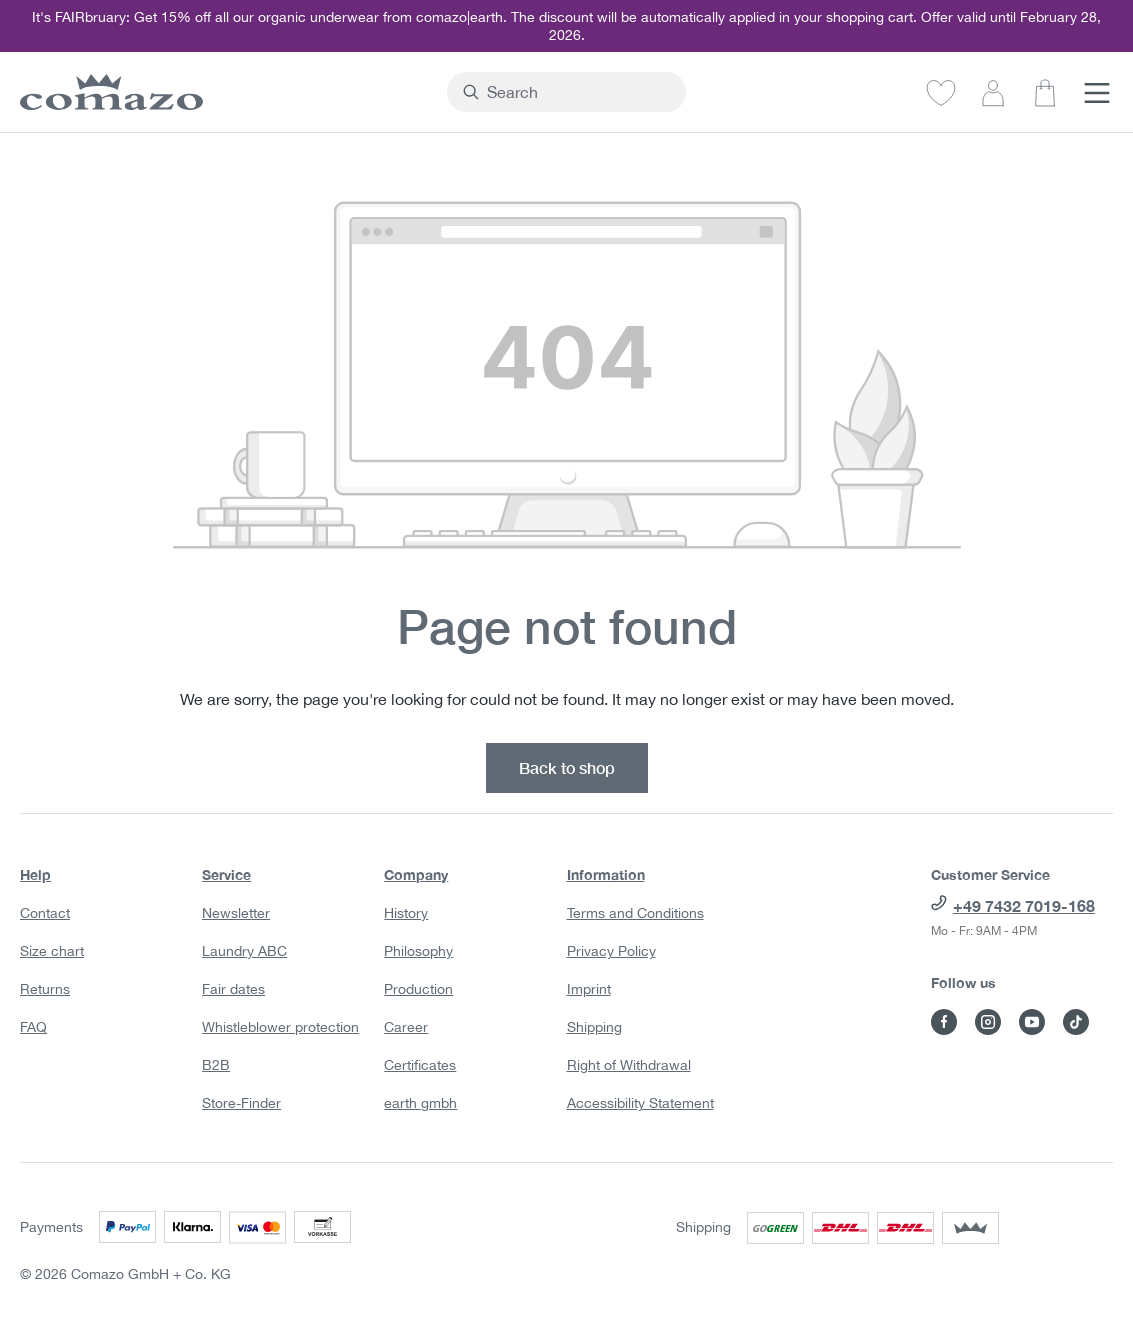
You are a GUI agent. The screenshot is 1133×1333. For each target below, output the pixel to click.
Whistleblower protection (280, 1027)
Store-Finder (241, 1103)
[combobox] (578, 92)
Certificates (420, 1065)
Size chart (52, 951)
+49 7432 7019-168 (1024, 905)
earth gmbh (420, 1103)
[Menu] (1097, 92)
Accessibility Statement (640, 1103)
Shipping (594, 1027)
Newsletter (236, 913)
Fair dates (233, 989)
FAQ (33, 1027)
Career (406, 1027)
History (406, 913)
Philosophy (418, 951)
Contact (45, 913)
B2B (216, 1065)
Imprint (589, 989)
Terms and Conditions (635, 913)
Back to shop (567, 767)
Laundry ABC (244, 951)
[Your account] (993, 92)
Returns (45, 989)
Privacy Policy (611, 951)
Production (418, 989)
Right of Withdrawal (629, 1065)
